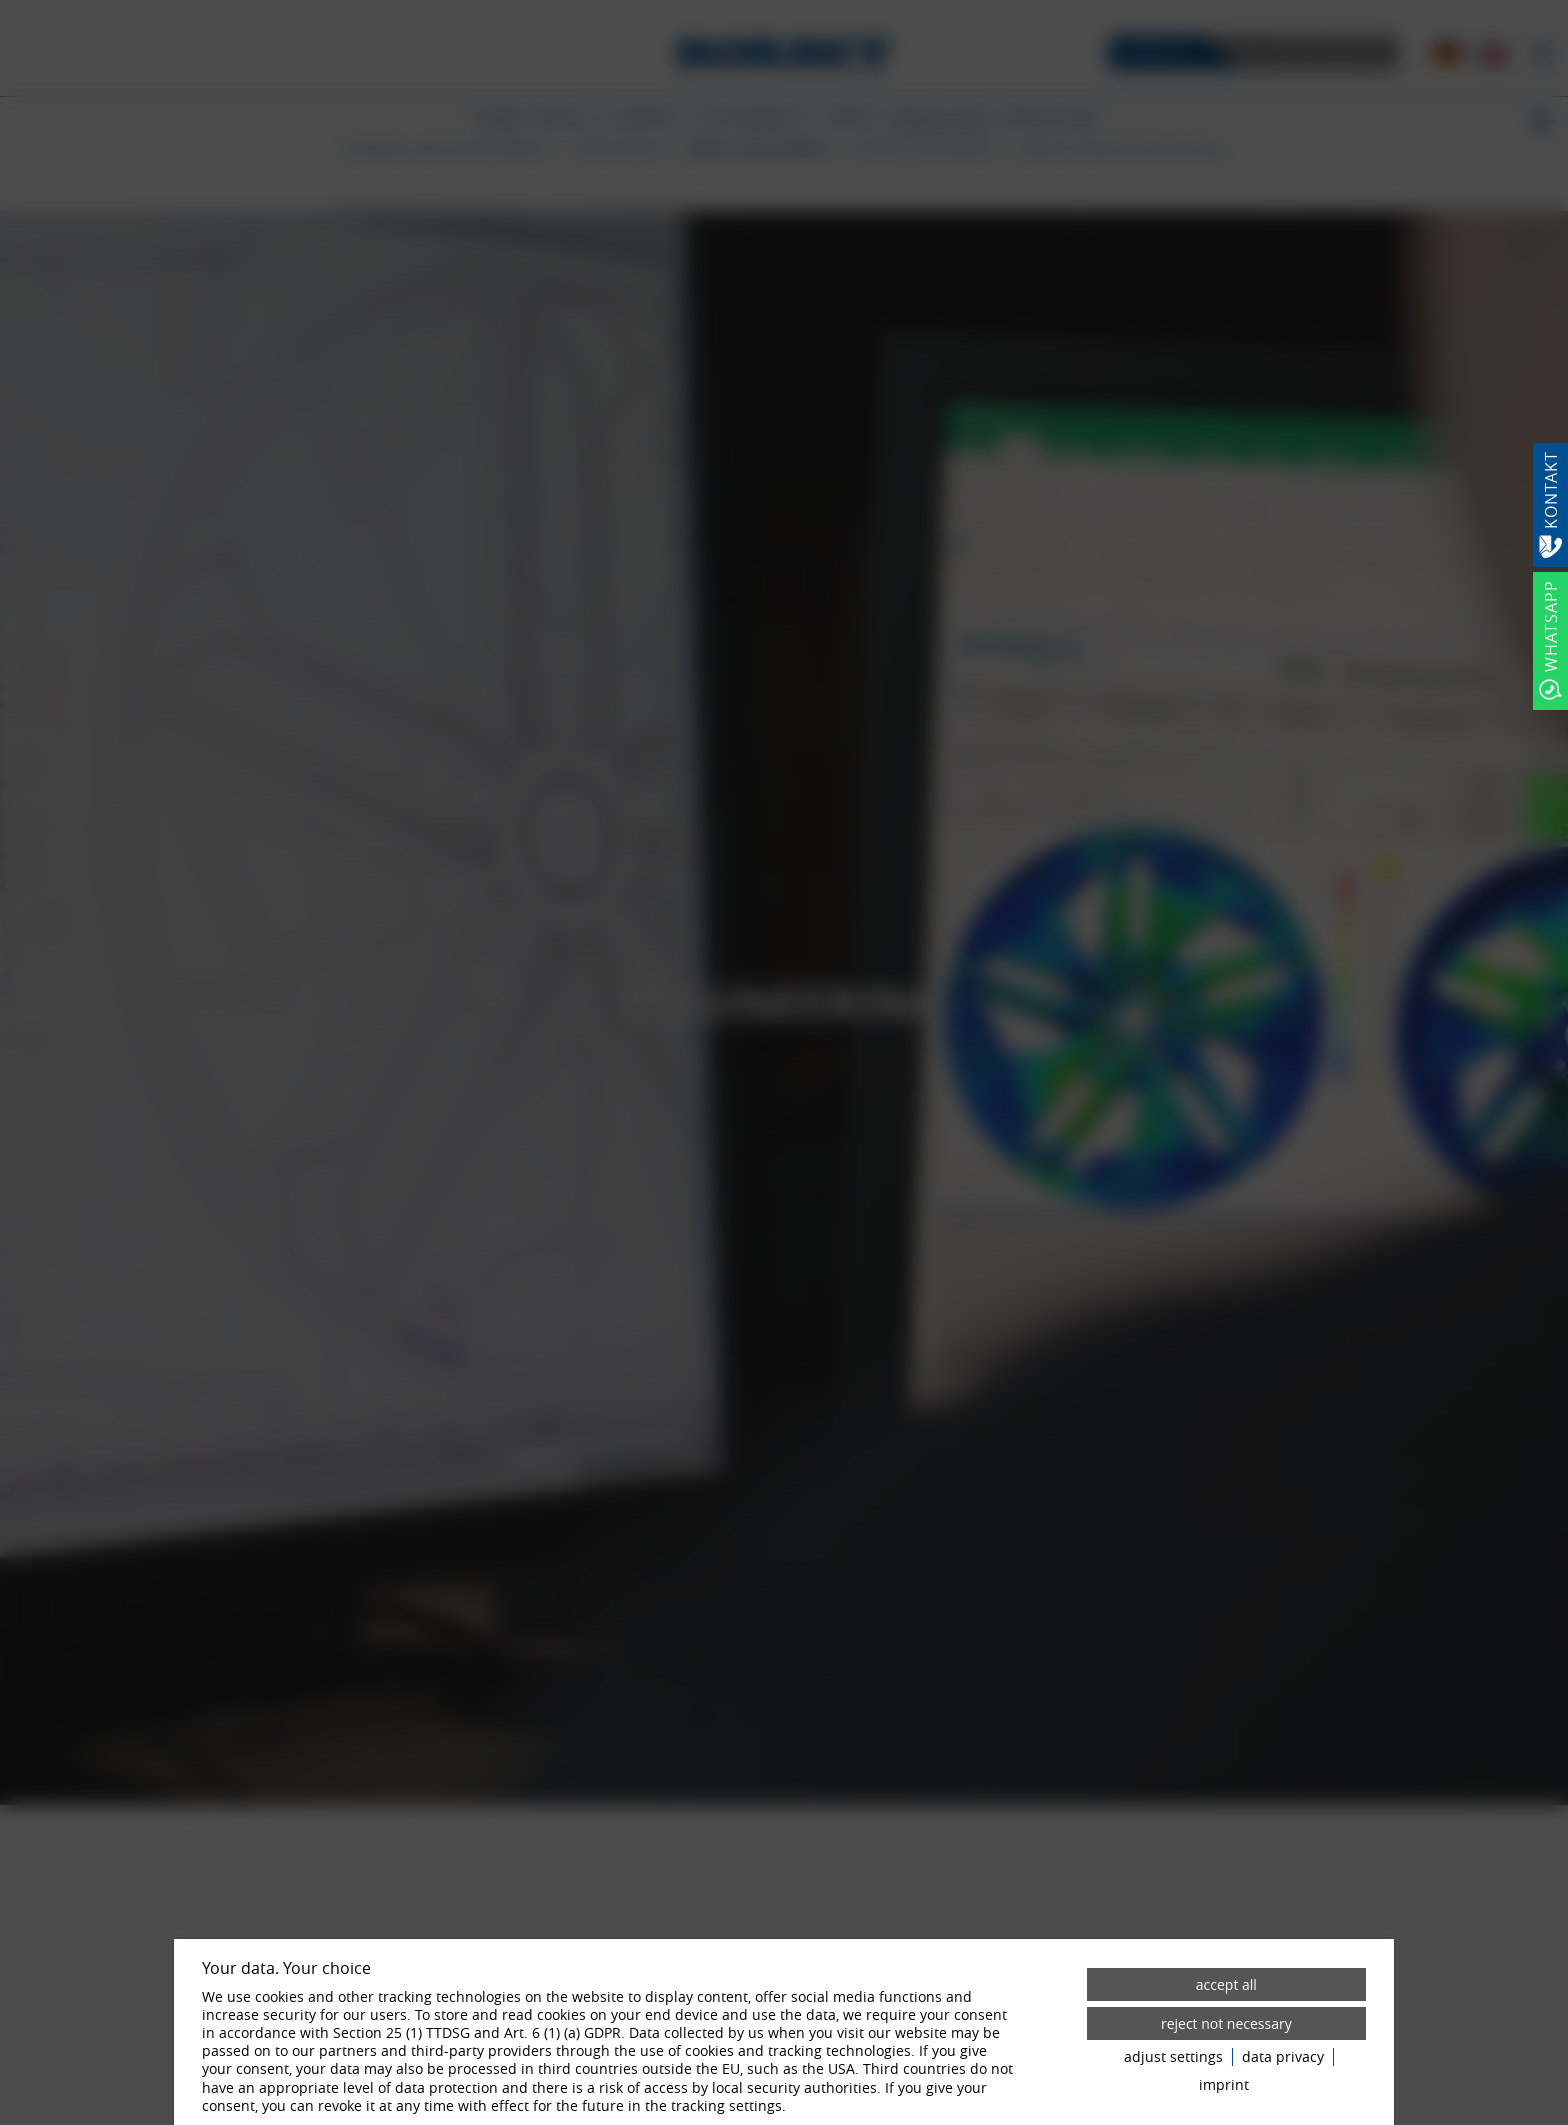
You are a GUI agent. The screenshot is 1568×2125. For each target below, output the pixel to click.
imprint (1224, 2085)
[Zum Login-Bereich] (5, 5)
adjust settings (1173, 2057)
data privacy (1283, 2057)
